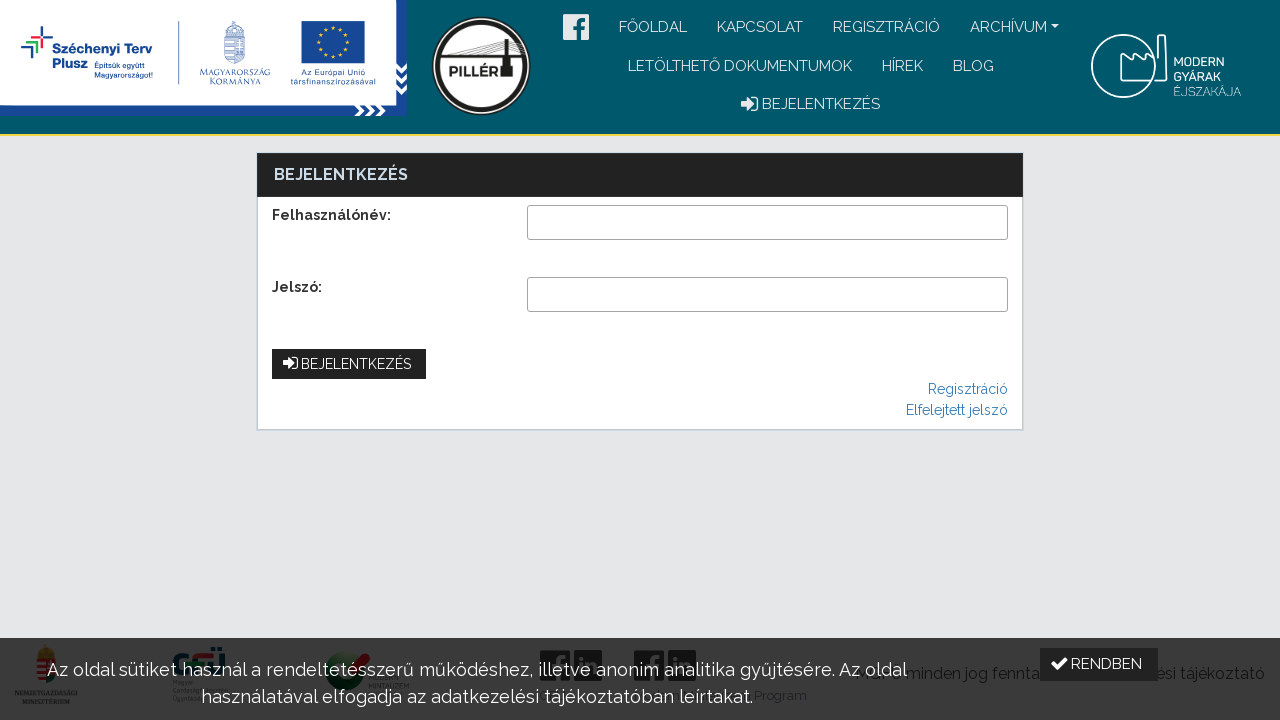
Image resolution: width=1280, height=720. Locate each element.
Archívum (1008, 27)
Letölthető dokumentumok (740, 66)
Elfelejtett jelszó (957, 410)
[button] (576, 28)
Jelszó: (297, 287)
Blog (973, 66)
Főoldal (653, 27)
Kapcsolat (760, 27)
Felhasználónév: (331, 215)
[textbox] (767, 222)
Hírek (902, 66)
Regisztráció (886, 27)
